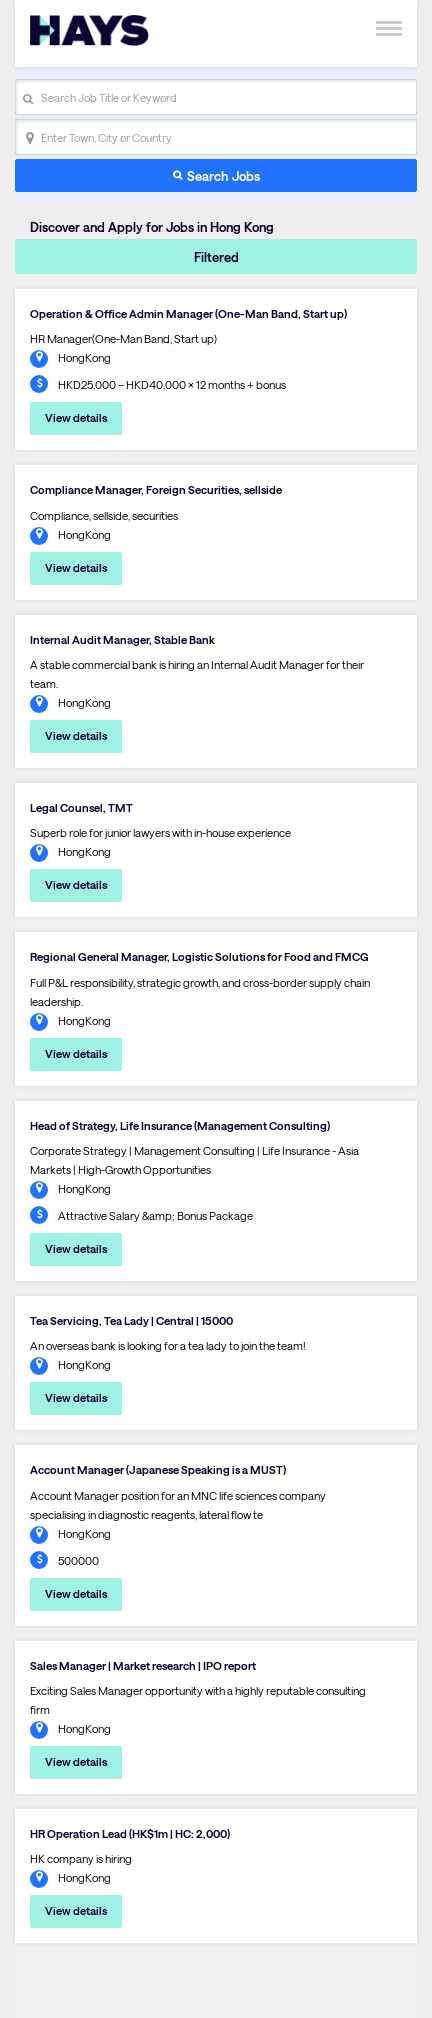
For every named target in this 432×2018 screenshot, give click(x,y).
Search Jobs (223, 175)
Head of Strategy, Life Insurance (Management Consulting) (180, 1125)
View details (76, 417)
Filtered (216, 256)
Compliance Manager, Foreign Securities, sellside (156, 489)
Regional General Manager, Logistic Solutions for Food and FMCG (199, 956)
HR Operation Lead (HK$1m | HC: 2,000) (130, 1833)
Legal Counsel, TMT (81, 807)
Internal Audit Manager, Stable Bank (122, 639)
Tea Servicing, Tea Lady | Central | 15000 (131, 1320)
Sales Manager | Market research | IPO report (143, 1665)
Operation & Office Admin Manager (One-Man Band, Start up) (188, 313)
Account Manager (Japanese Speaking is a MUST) (158, 1469)
